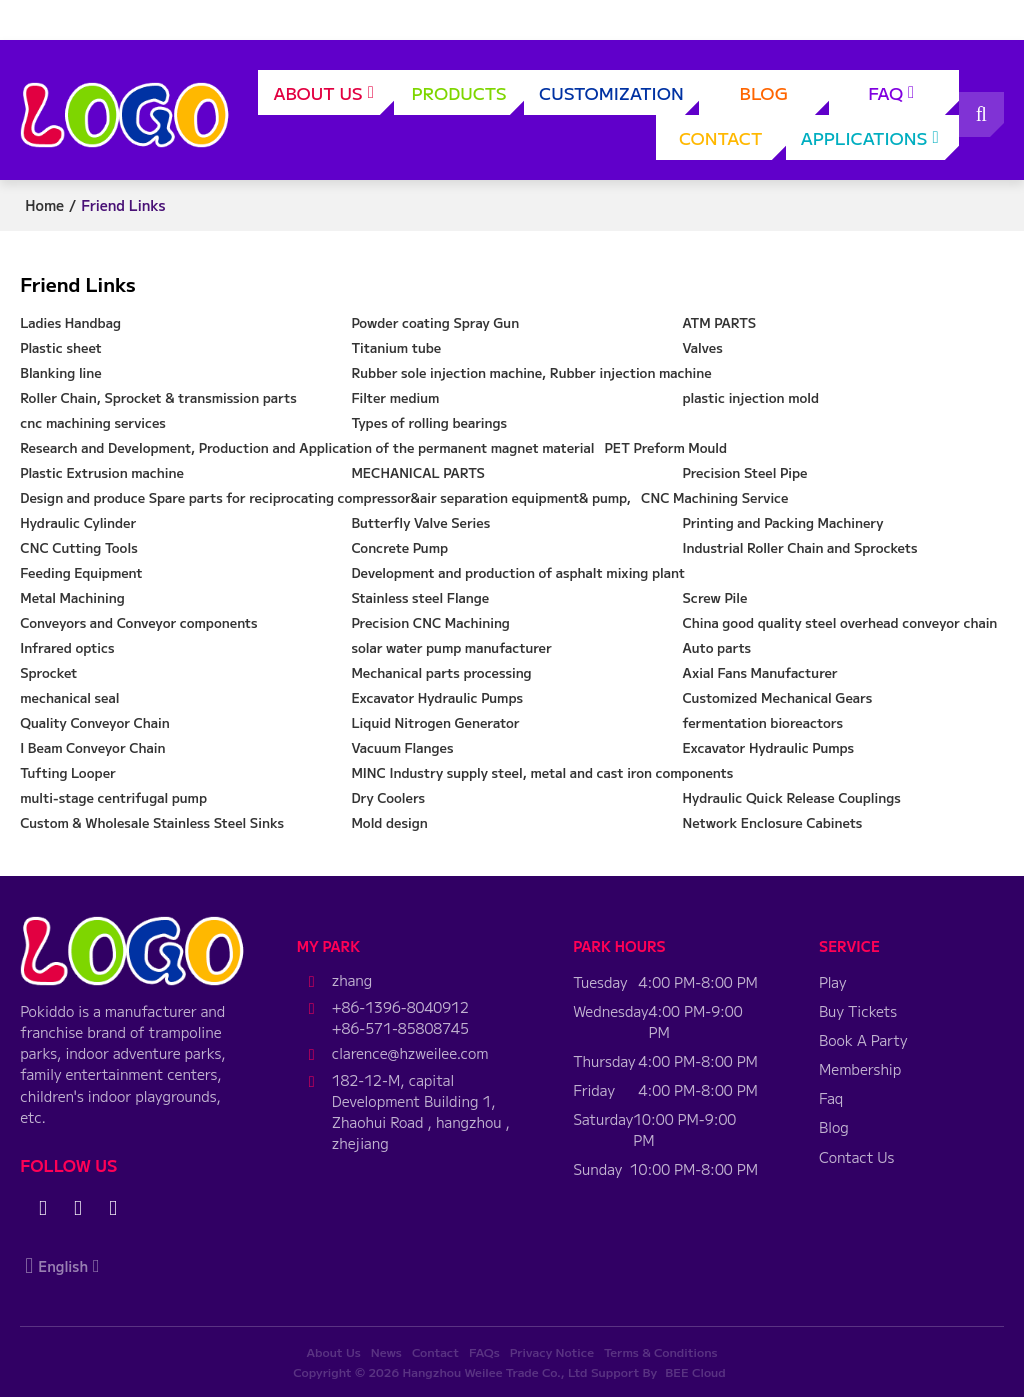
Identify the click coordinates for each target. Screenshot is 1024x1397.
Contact (732, 142)
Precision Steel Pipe (745, 472)
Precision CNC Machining (430, 622)
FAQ (913, 97)
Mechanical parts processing (441, 672)
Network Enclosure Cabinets (773, 822)
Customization (619, 97)
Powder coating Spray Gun (435, 322)
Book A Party (863, 1040)
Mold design (389, 822)
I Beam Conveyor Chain (92, 747)
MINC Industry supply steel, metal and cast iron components (542, 772)
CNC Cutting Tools (78, 547)
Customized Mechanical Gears (778, 697)
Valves (703, 347)
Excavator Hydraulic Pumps (437, 697)
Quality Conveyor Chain (94, 722)
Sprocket (48, 672)
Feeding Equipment (81, 572)
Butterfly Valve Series (420, 522)
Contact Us (856, 1157)
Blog (784, 97)
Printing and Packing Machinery (783, 522)
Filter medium (395, 397)
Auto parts (717, 647)
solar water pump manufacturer (451, 647)
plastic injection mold (751, 397)
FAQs (484, 1351)
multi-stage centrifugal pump (113, 797)
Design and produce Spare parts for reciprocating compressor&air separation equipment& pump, (325, 497)
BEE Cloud (695, 1371)
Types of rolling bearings (429, 422)
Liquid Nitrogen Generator (435, 722)
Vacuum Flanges (402, 747)
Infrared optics (67, 647)
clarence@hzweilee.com (410, 1053)
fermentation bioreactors (763, 722)
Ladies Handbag (70, 322)
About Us (333, 97)
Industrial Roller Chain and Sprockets (800, 547)
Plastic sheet (61, 347)
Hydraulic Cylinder (78, 522)
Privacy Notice (552, 1351)
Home (44, 205)
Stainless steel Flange (420, 597)
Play (832, 982)
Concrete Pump (399, 547)
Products (467, 97)
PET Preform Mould (665, 447)
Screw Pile (715, 597)
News (386, 1351)
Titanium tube (396, 347)
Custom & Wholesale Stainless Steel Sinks (152, 822)
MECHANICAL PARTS (418, 472)
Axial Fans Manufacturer (760, 672)
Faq (831, 1098)
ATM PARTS (720, 322)
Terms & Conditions (661, 1351)
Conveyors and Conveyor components (138, 622)
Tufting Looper (68, 772)
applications (880, 142)
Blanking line (60, 372)
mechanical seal (69, 697)
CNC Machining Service (714, 497)
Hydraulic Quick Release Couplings (792, 797)
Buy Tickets (858, 1011)
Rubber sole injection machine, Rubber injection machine (531, 372)
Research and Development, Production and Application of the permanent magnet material (307, 447)
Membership (860, 1069)
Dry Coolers (388, 797)
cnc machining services (93, 422)
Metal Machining (72, 597)
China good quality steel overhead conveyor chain (840, 622)
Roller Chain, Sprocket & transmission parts (158, 397)
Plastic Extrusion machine (102, 472)
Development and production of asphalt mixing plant (518, 572)
